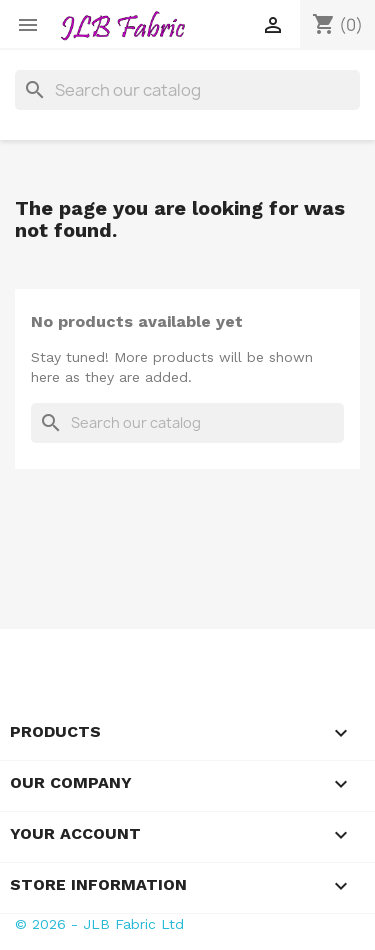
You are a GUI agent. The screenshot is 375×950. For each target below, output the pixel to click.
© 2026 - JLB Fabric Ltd (99, 924)
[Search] (187, 90)
